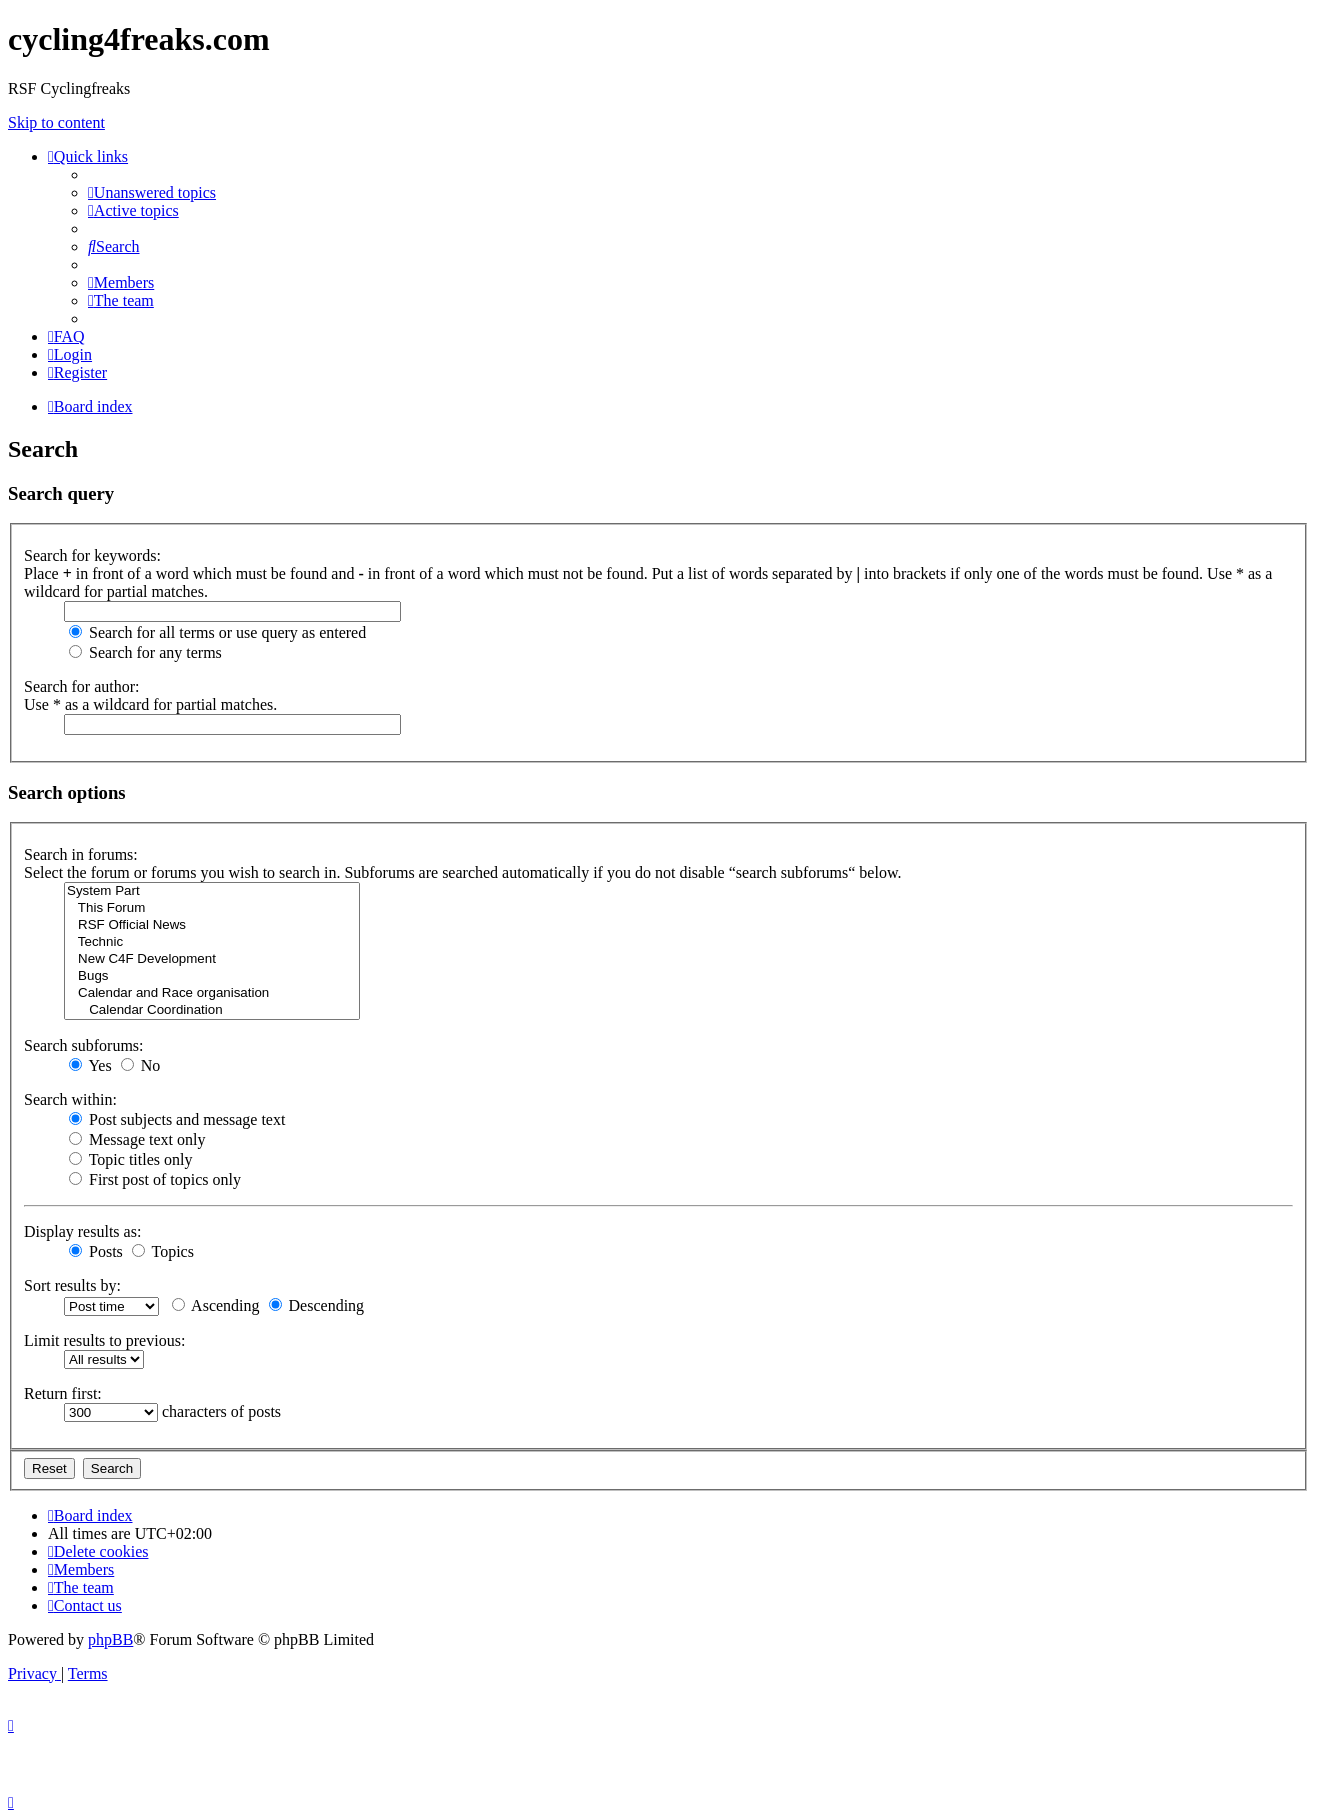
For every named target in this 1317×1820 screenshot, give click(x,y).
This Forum (212, 908)
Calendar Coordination (212, 1010)
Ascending (216, 1305)
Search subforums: (84, 1045)
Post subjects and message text (177, 1119)
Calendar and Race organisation (212, 993)
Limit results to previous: (104, 1340)
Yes (90, 1065)
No (141, 1065)
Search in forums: (81, 854)
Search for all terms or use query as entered (217, 632)
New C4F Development (212, 959)
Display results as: (82, 1231)
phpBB (110, 1639)
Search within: (70, 1099)
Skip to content (56, 122)
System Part (212, 891)
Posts (96, 1251)
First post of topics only (155, 1179)
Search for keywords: (92, 555)
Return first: (63, 1393)
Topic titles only (130, 1159)
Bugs (212, 976)
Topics (163, 1251)
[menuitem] (152, 192)
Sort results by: (72, 1285)
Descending (317, 1305)
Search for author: (82, 686)
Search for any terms (145, 652)
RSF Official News (212, 925)
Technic (212, 942)
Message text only (137, 1139)
